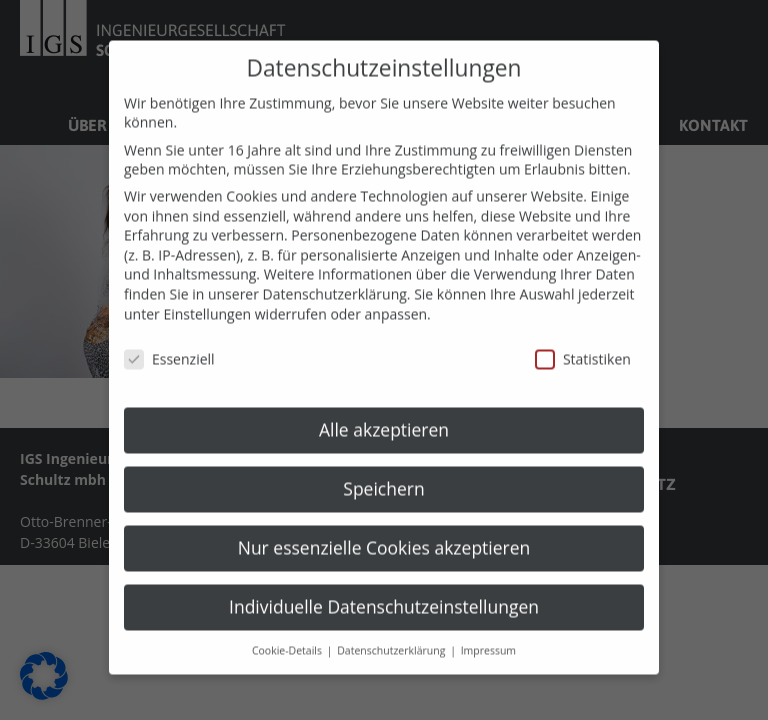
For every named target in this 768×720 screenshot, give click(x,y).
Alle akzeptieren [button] (384, 417)
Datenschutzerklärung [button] (392, 637)
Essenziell (169, 346)
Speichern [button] (383, 476)
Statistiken (583, 346)
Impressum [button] (488, 637)
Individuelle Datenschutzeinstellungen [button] (384, 593)
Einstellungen (207, 300)
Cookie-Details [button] (288, 637)
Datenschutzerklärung (335, 281)
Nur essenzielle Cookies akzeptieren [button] (384, 535)
